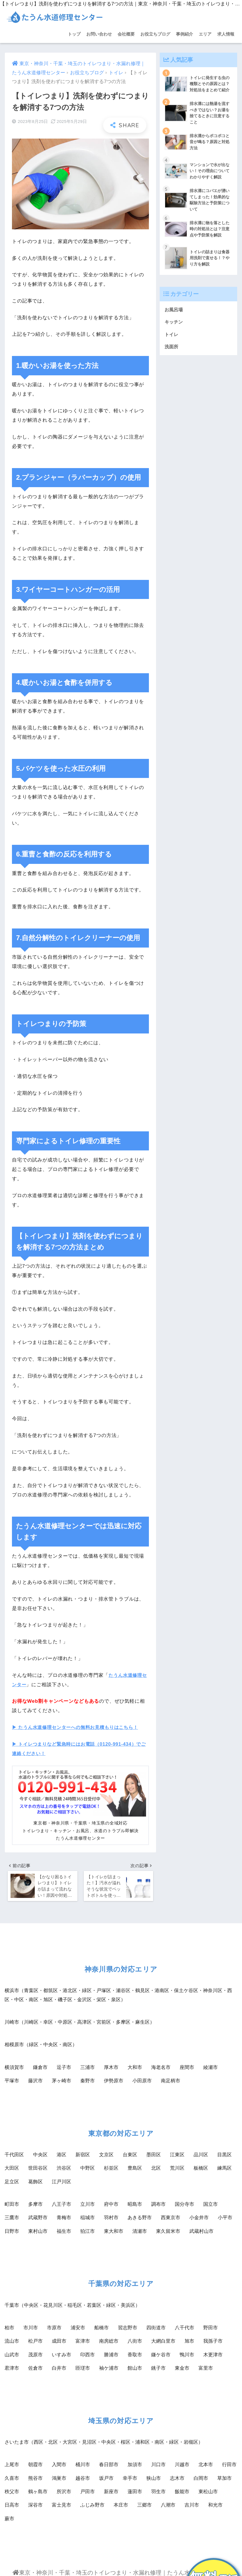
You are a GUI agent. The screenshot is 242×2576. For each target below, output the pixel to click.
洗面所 (172, 351)
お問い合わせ (99, 34)
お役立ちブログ (155, 34)
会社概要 (126, 34)
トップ (74, 34)
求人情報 (225, 34)
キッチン (174, 326)
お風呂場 (174, 313)
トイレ (116, 72)
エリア (205, 34)
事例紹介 (184, 34)
